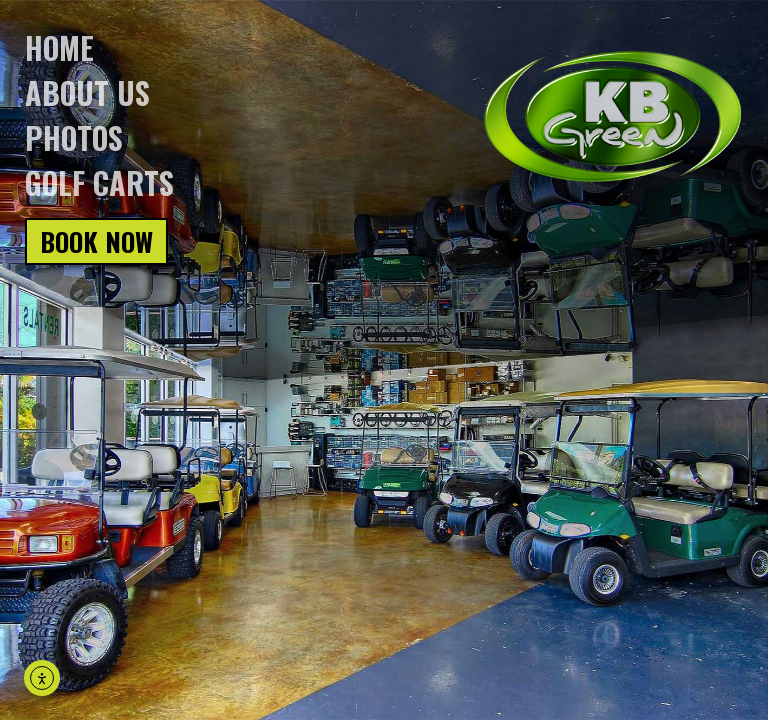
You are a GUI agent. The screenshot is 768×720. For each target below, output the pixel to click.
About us (87, 92)
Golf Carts (99, 182)
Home (59, 47)
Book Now (96, 241)
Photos (74, 137)
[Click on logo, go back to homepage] (613, 117)
